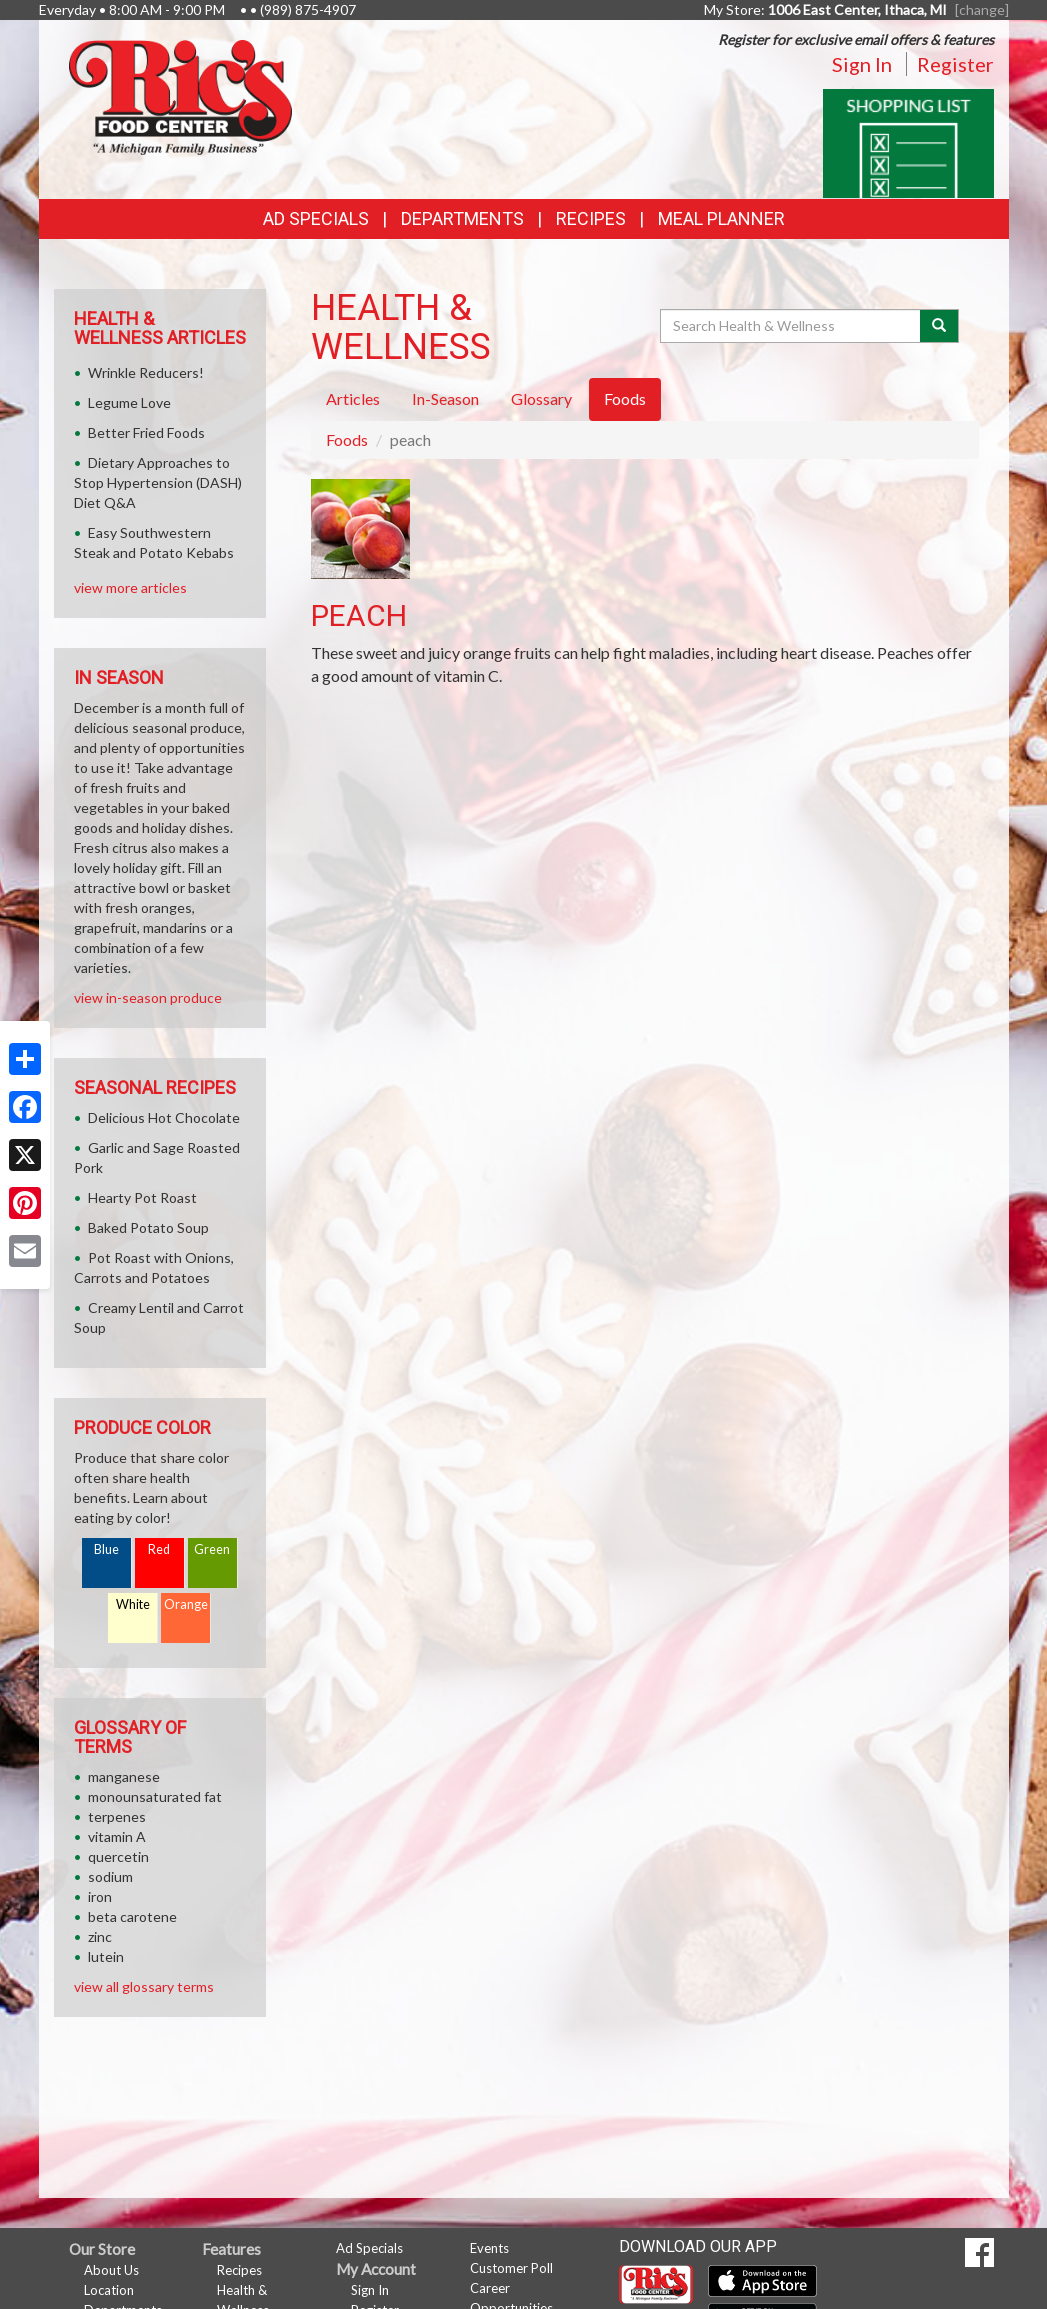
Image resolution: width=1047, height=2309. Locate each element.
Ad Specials (316, 218)
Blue (106, 1549)
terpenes (117, 1816)
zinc (100, 1936)
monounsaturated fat (155, 1796)
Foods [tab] (625, 398)
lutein (106, 1956)
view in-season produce (148, 997)
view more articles (130, 587)
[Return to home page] (180, 95)
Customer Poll (511, 2268)
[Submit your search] (939, 326)
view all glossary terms (144, 1986)
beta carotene (132, 1916)
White (133, 1604)
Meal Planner (721, 218)
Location (109, 2290)
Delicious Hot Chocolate (164, 1117)
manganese (124, 1776)
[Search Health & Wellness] (792, 326)
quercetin (118, 1856)
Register (955, 64)
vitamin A (117, 1836)
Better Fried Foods (146, 432)
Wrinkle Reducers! (146, 372)
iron (100, 1896)
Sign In (862, 64)
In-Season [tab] (445, 398)
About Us (111, 2270)
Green (212, 1549)
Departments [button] (462, 218)
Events (489, 2248)
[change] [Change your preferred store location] (982, 9)
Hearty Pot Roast (142, 1197)
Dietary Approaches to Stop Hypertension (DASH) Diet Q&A (158, 482)
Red (159, 1549)
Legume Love (129, 402)
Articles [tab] (353, 398)
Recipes (591, 218)
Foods (347, 439)
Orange (186, 1604)
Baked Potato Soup (148, 1227)
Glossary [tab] (541, 398)
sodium (110, 1876)
